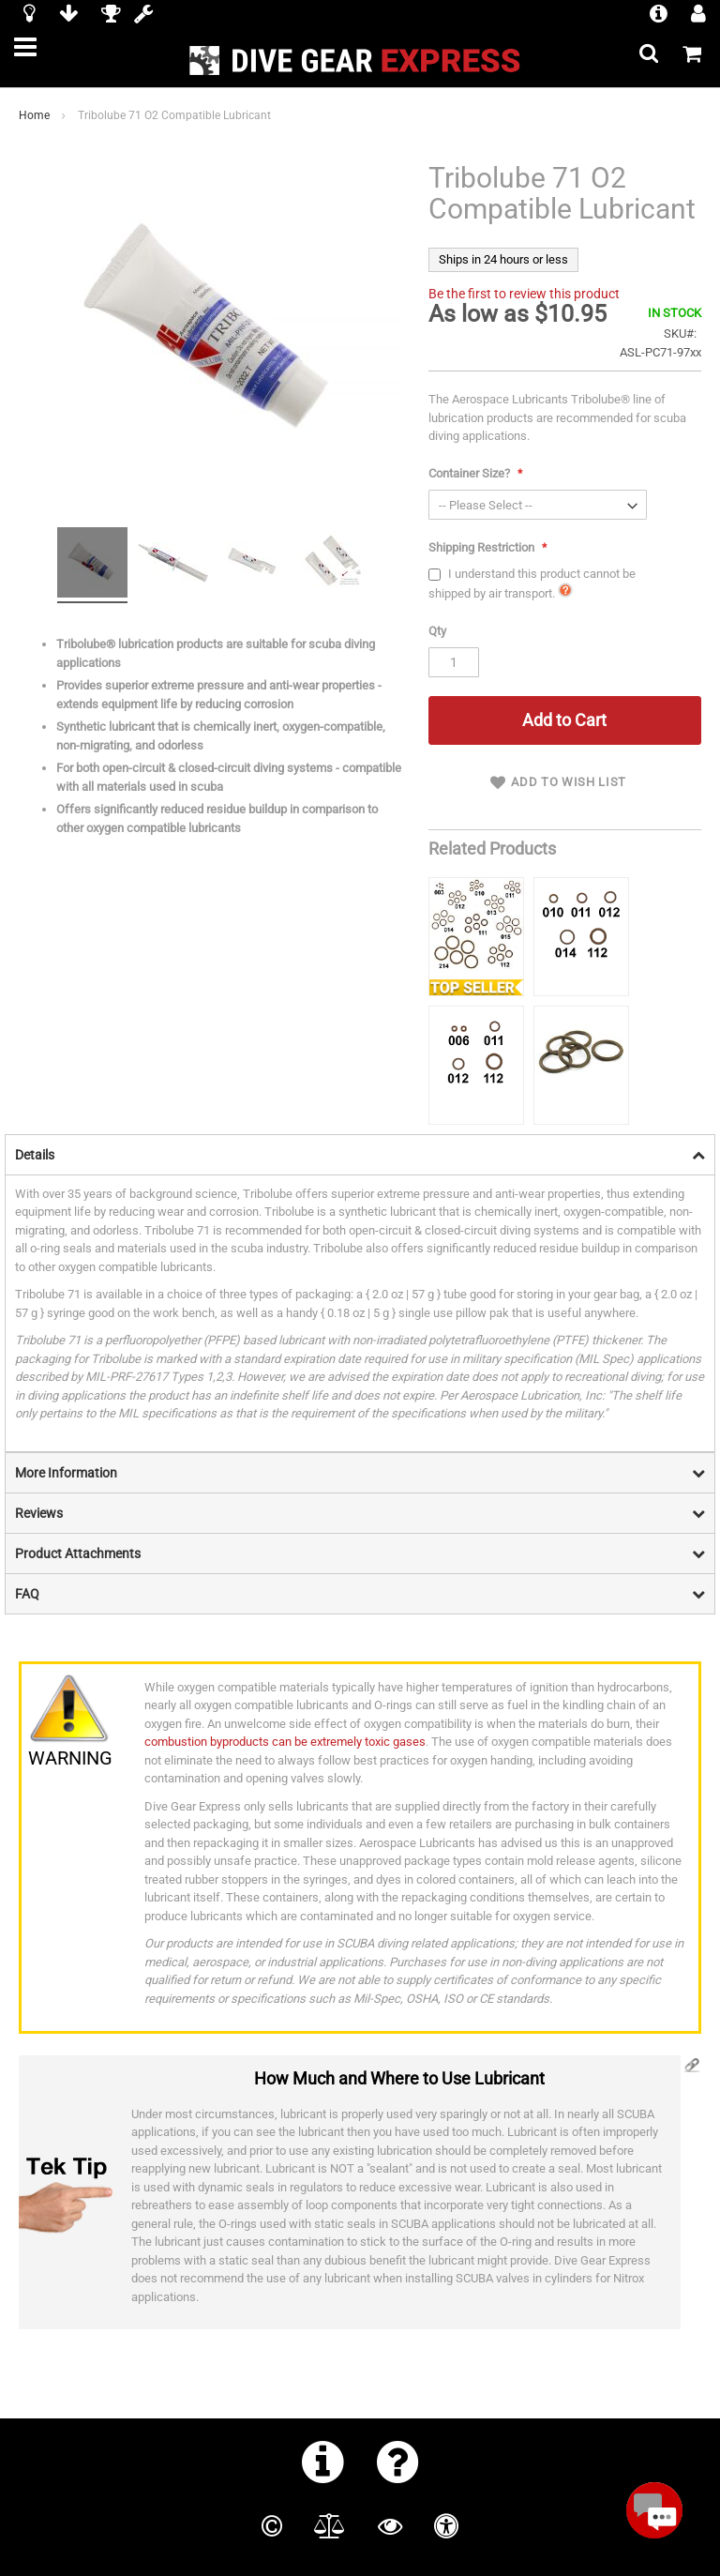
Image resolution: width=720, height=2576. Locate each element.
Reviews (39, 1513)
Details (34, 1154)
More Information (66, 1472)
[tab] (360, 1154)
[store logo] (360, 61)
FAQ (27, 1593)
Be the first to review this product (524, 293)
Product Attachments (78, 1553)
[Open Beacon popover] (654, 2510)
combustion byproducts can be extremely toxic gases (285, 1742)
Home (34, 115)
